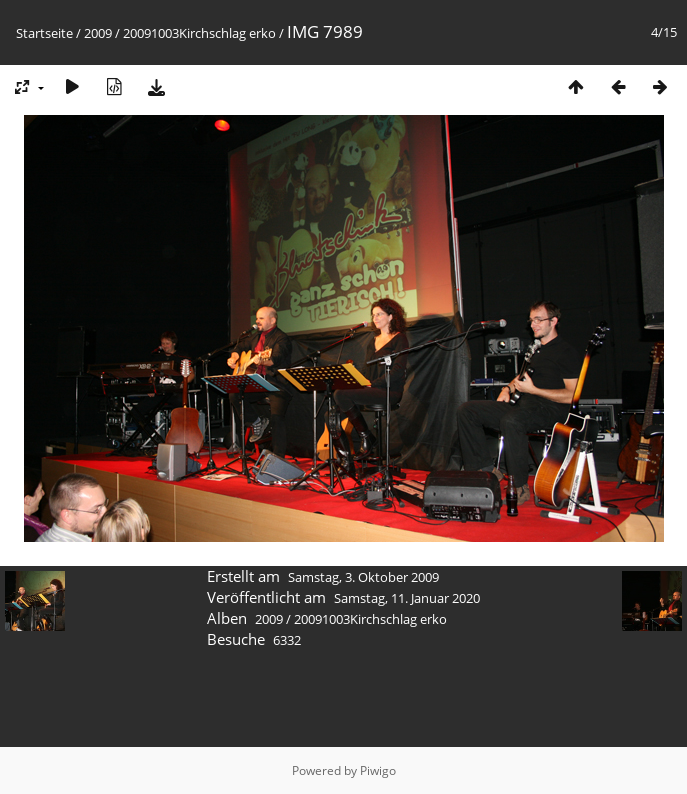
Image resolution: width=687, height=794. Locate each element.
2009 (98, 33)
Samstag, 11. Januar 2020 (407, 598)
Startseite (44, 33)
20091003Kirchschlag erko (199, 33)
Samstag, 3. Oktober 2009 (363, 577)
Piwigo (378, 770)
